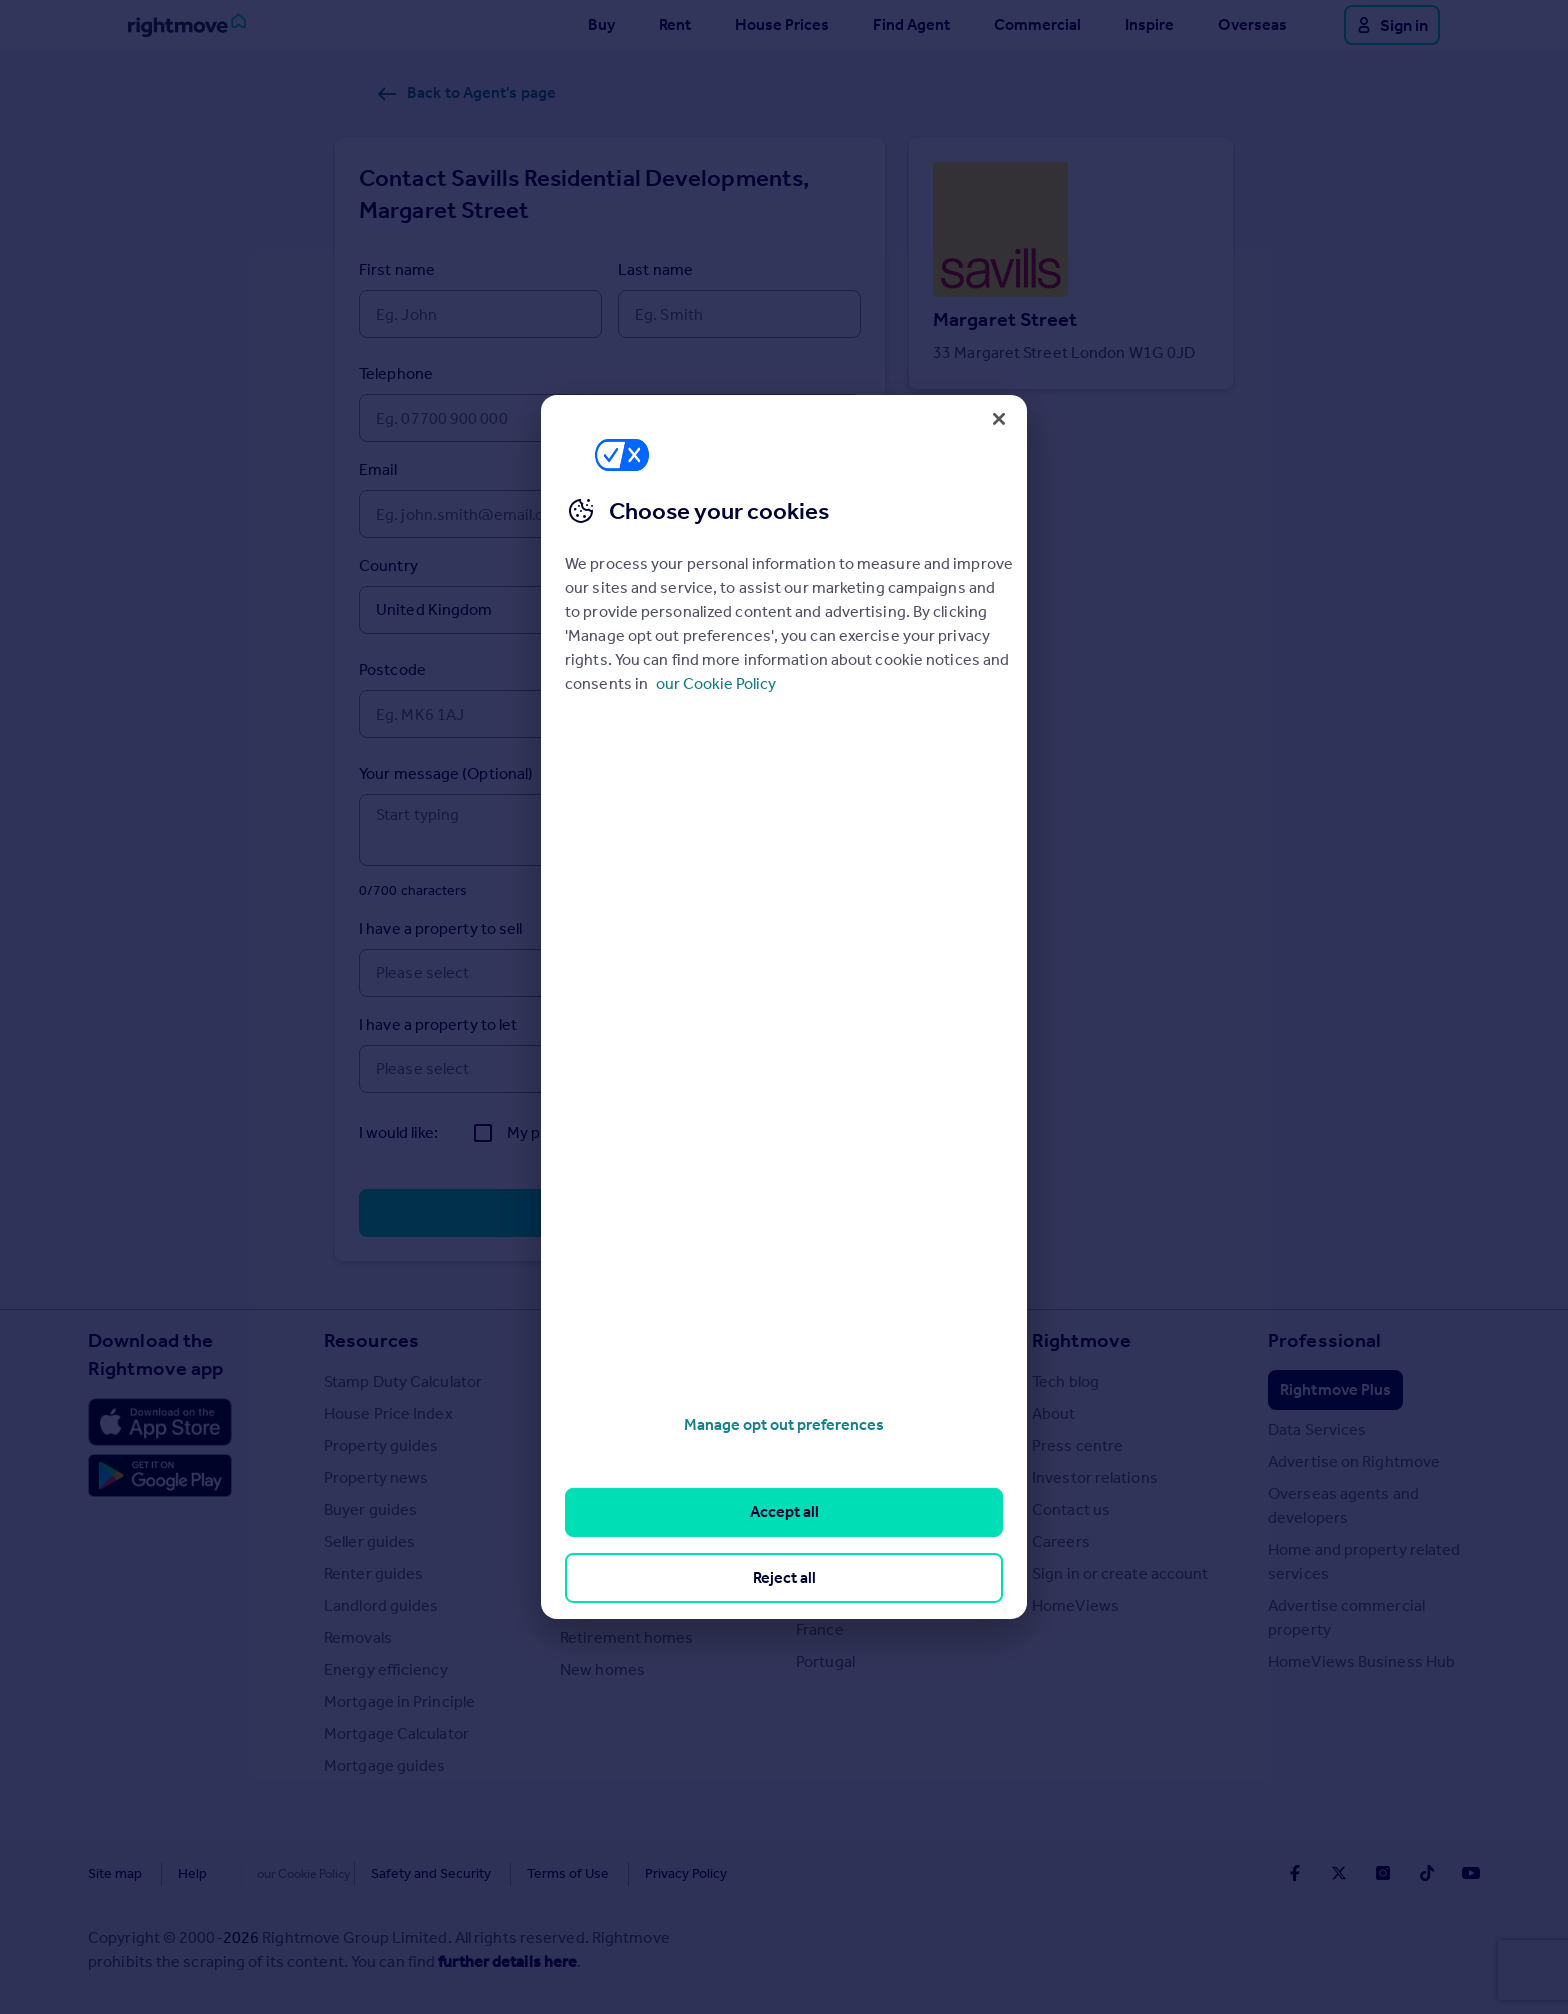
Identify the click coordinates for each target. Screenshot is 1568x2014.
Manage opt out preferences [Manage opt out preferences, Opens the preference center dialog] (784, 1424)
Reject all (784, 1577)
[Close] (999, 419)
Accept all (784, 1511)
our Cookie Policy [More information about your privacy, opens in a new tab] (716, 683)
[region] (784, 1007)
